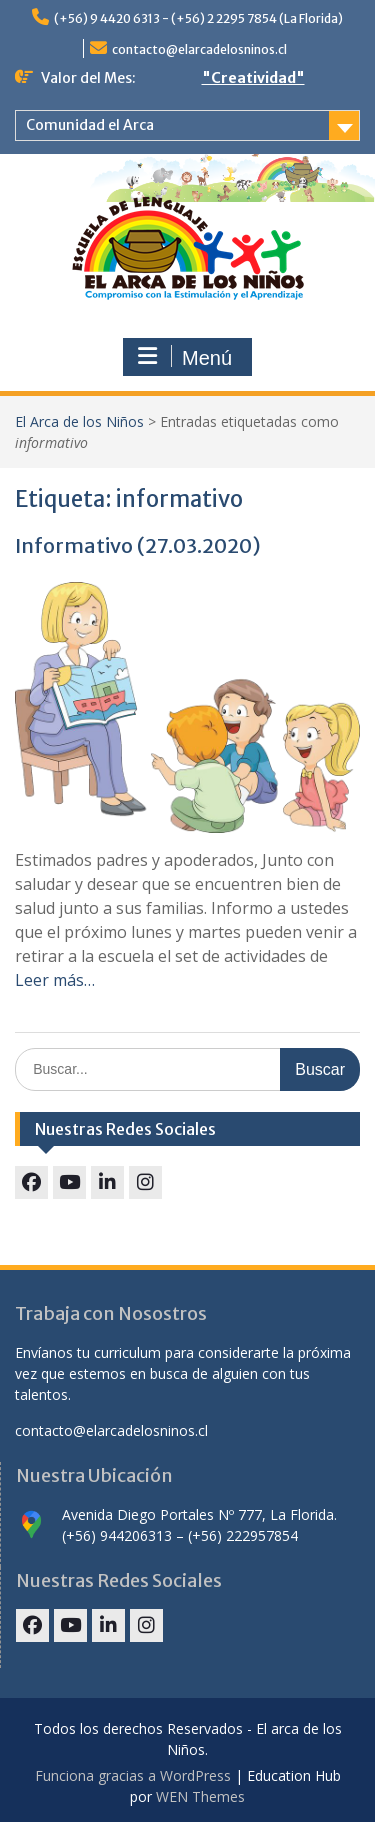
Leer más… (55, 980)
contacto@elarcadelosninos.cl (199, 49)
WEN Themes (200, 1796)
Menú (185, 357)
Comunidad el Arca (90, 125)
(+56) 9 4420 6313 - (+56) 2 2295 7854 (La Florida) (198, 18)
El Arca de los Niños (79, 421)
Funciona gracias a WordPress (133, 1775)
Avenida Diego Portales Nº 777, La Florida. (199, 1514)
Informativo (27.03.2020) (138, 545)
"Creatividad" (253, 78)
